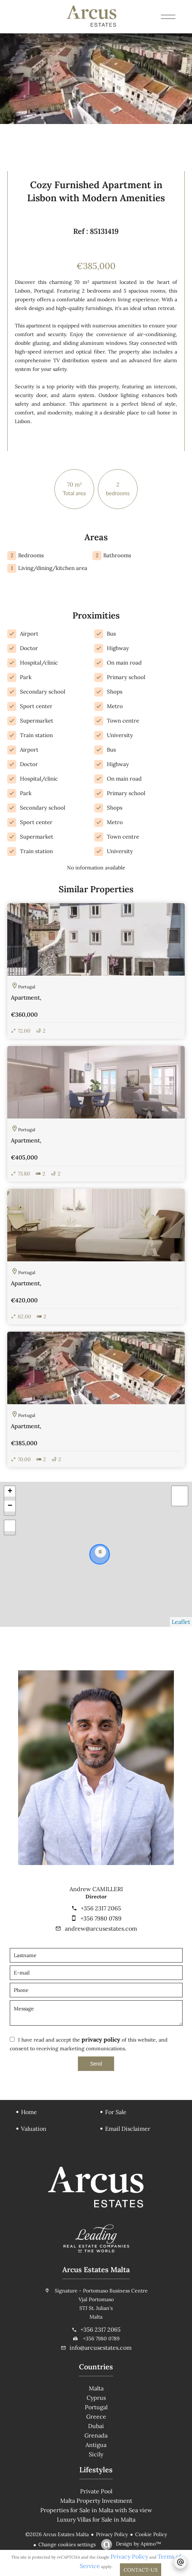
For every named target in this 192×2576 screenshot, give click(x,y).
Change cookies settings (67, 2544)
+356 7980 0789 (100, 1918)
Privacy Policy (112, 2534)
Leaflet (181, 1621)
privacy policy (101, 2039)
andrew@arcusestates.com (101, 1928)
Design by (137, 2543)
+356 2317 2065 (101, 1908)
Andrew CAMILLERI (96, 1889)
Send (96, 2064)
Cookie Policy (151, 2534)
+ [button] (10, 1491)
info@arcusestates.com (101, 2347)
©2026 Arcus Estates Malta (57, 2534)
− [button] (10, 1506)
